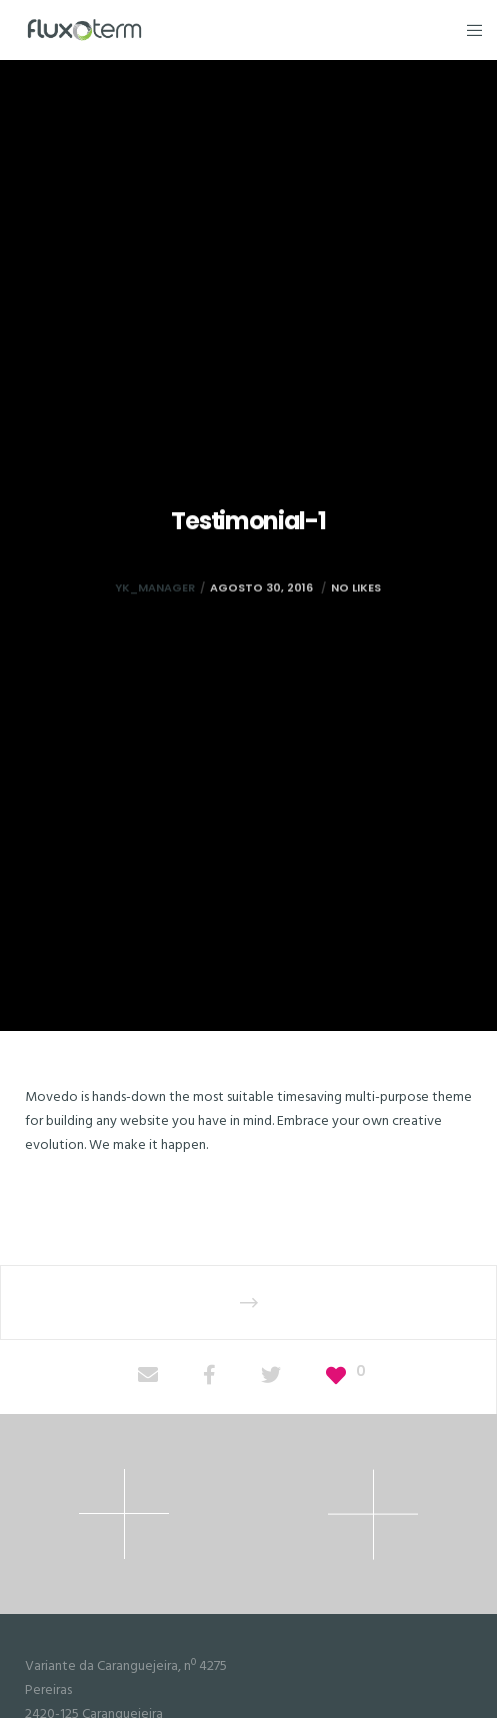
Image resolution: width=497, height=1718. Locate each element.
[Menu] (468, 30)
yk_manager (155, 613)
